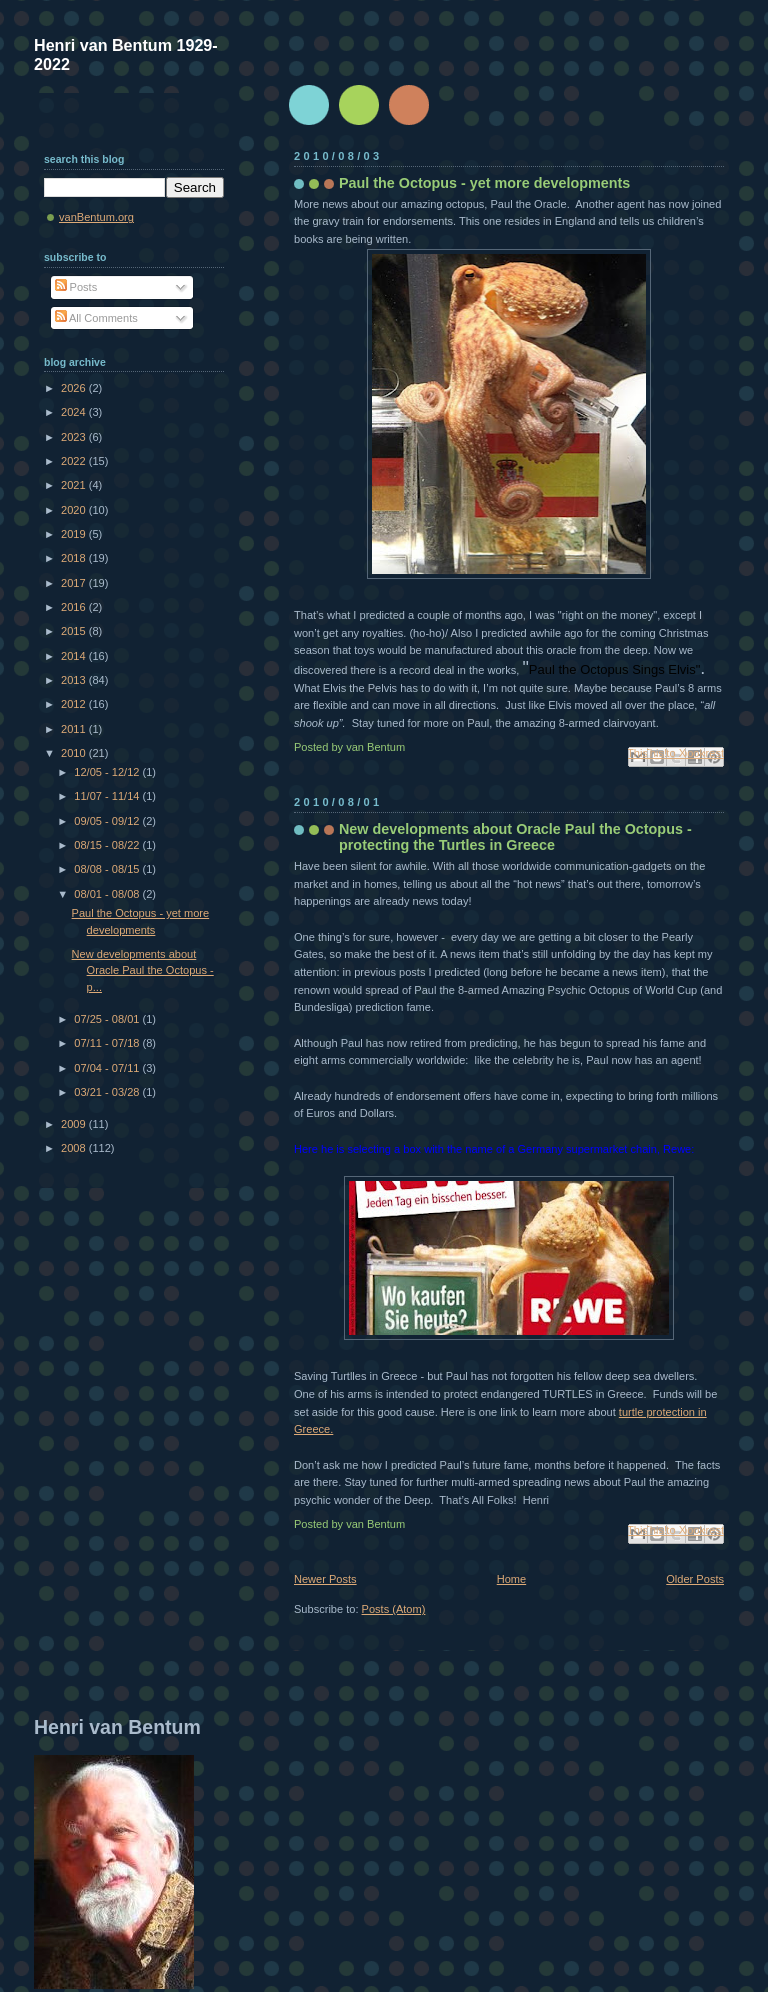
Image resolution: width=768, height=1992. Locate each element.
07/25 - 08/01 (108, 1019)
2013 (75, 680)
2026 (75, 388)
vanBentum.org (96, 217)
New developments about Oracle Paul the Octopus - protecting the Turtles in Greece (515, 837)
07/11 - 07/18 (108, 1043)
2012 (75, 704)
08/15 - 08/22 (108, 845)
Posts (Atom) (394, 1609)
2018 (75, 558)
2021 (75, 485)
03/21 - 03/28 (108, 1092)
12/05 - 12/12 (108, 772)
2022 (75, 461)
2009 (75, 1124)
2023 (75, 437)
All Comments (96, 318)
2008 (75, 1148)
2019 (75, 534)
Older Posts (695, 1579)
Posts (76, 287)
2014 (75, 656)
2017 (75, 583)
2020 (75, 510)
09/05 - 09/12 (108, 821)
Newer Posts (325, 1579)
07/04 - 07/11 (108, 1068)
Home (511, 1579)
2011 (75, 729)
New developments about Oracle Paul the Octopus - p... (143, 970)
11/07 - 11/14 (108, 796)
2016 (75, 607)
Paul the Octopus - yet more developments (484, 183)
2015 (75, 631)
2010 (75, 753)
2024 (75, 412)
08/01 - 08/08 (108, 894)
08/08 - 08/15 (108, 869)
